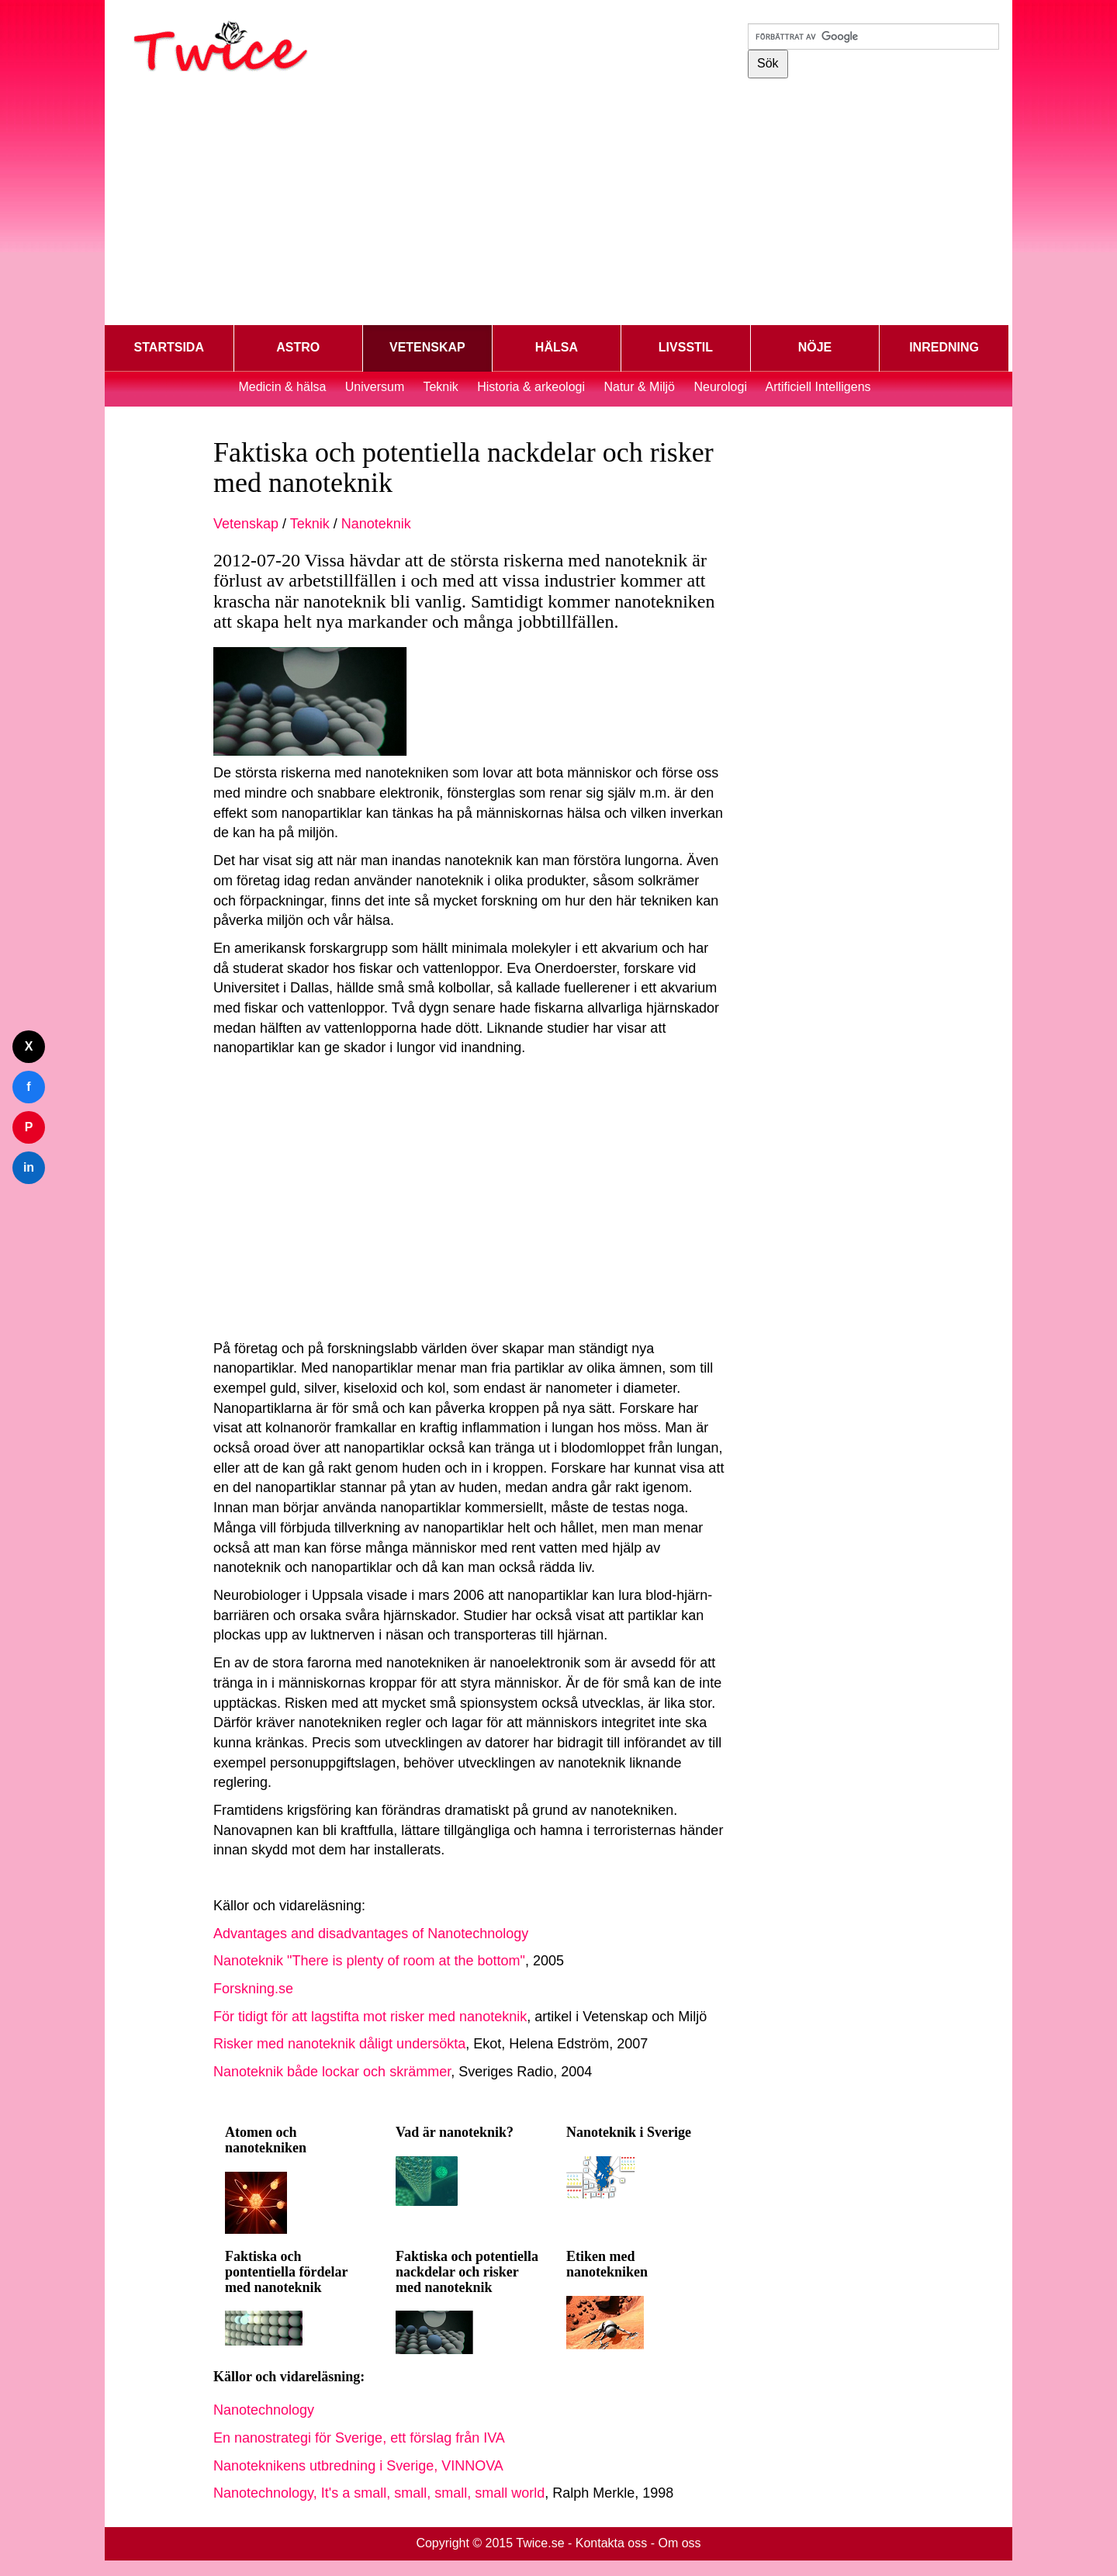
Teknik (440, 386)
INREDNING (944, 347)
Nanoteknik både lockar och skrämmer (332, 2071)
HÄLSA (556, 347)
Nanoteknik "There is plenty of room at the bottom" (369, 1960)
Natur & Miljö (639, 386)
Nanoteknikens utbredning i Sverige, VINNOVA (358, 2466)
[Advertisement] (558, 204)
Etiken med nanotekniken (607, 2264)
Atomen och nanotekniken (265, 2139)
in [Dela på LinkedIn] (28, 1167)
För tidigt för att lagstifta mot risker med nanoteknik (370, 2016)
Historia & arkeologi (532, 386)
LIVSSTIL (686, 347)
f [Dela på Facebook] (28, 1086)
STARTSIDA (169, 347)
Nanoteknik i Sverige (628, 2132)
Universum (374, 386)
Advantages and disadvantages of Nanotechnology (370, 1933)
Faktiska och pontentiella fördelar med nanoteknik (286, 2272)
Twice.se (540, 2543)
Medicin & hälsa (283, 386)
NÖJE (815, 347)
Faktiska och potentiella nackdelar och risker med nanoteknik (467, 2272)
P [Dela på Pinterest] (29, 1127)
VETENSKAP (427, 347)
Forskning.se (253, 1988)
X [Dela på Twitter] (29, 1046)
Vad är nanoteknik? (455, 2132)
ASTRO (298, 347)
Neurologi (719, 386)
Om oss (679, 2543)
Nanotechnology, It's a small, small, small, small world (379, 2493)
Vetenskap (245, 523)
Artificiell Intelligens (818, 386)
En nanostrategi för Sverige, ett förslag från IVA (359, 2438)
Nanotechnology (263, 2410)
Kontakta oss (612, 2543)
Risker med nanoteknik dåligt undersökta (339, 2043)
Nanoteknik (376, 523)
